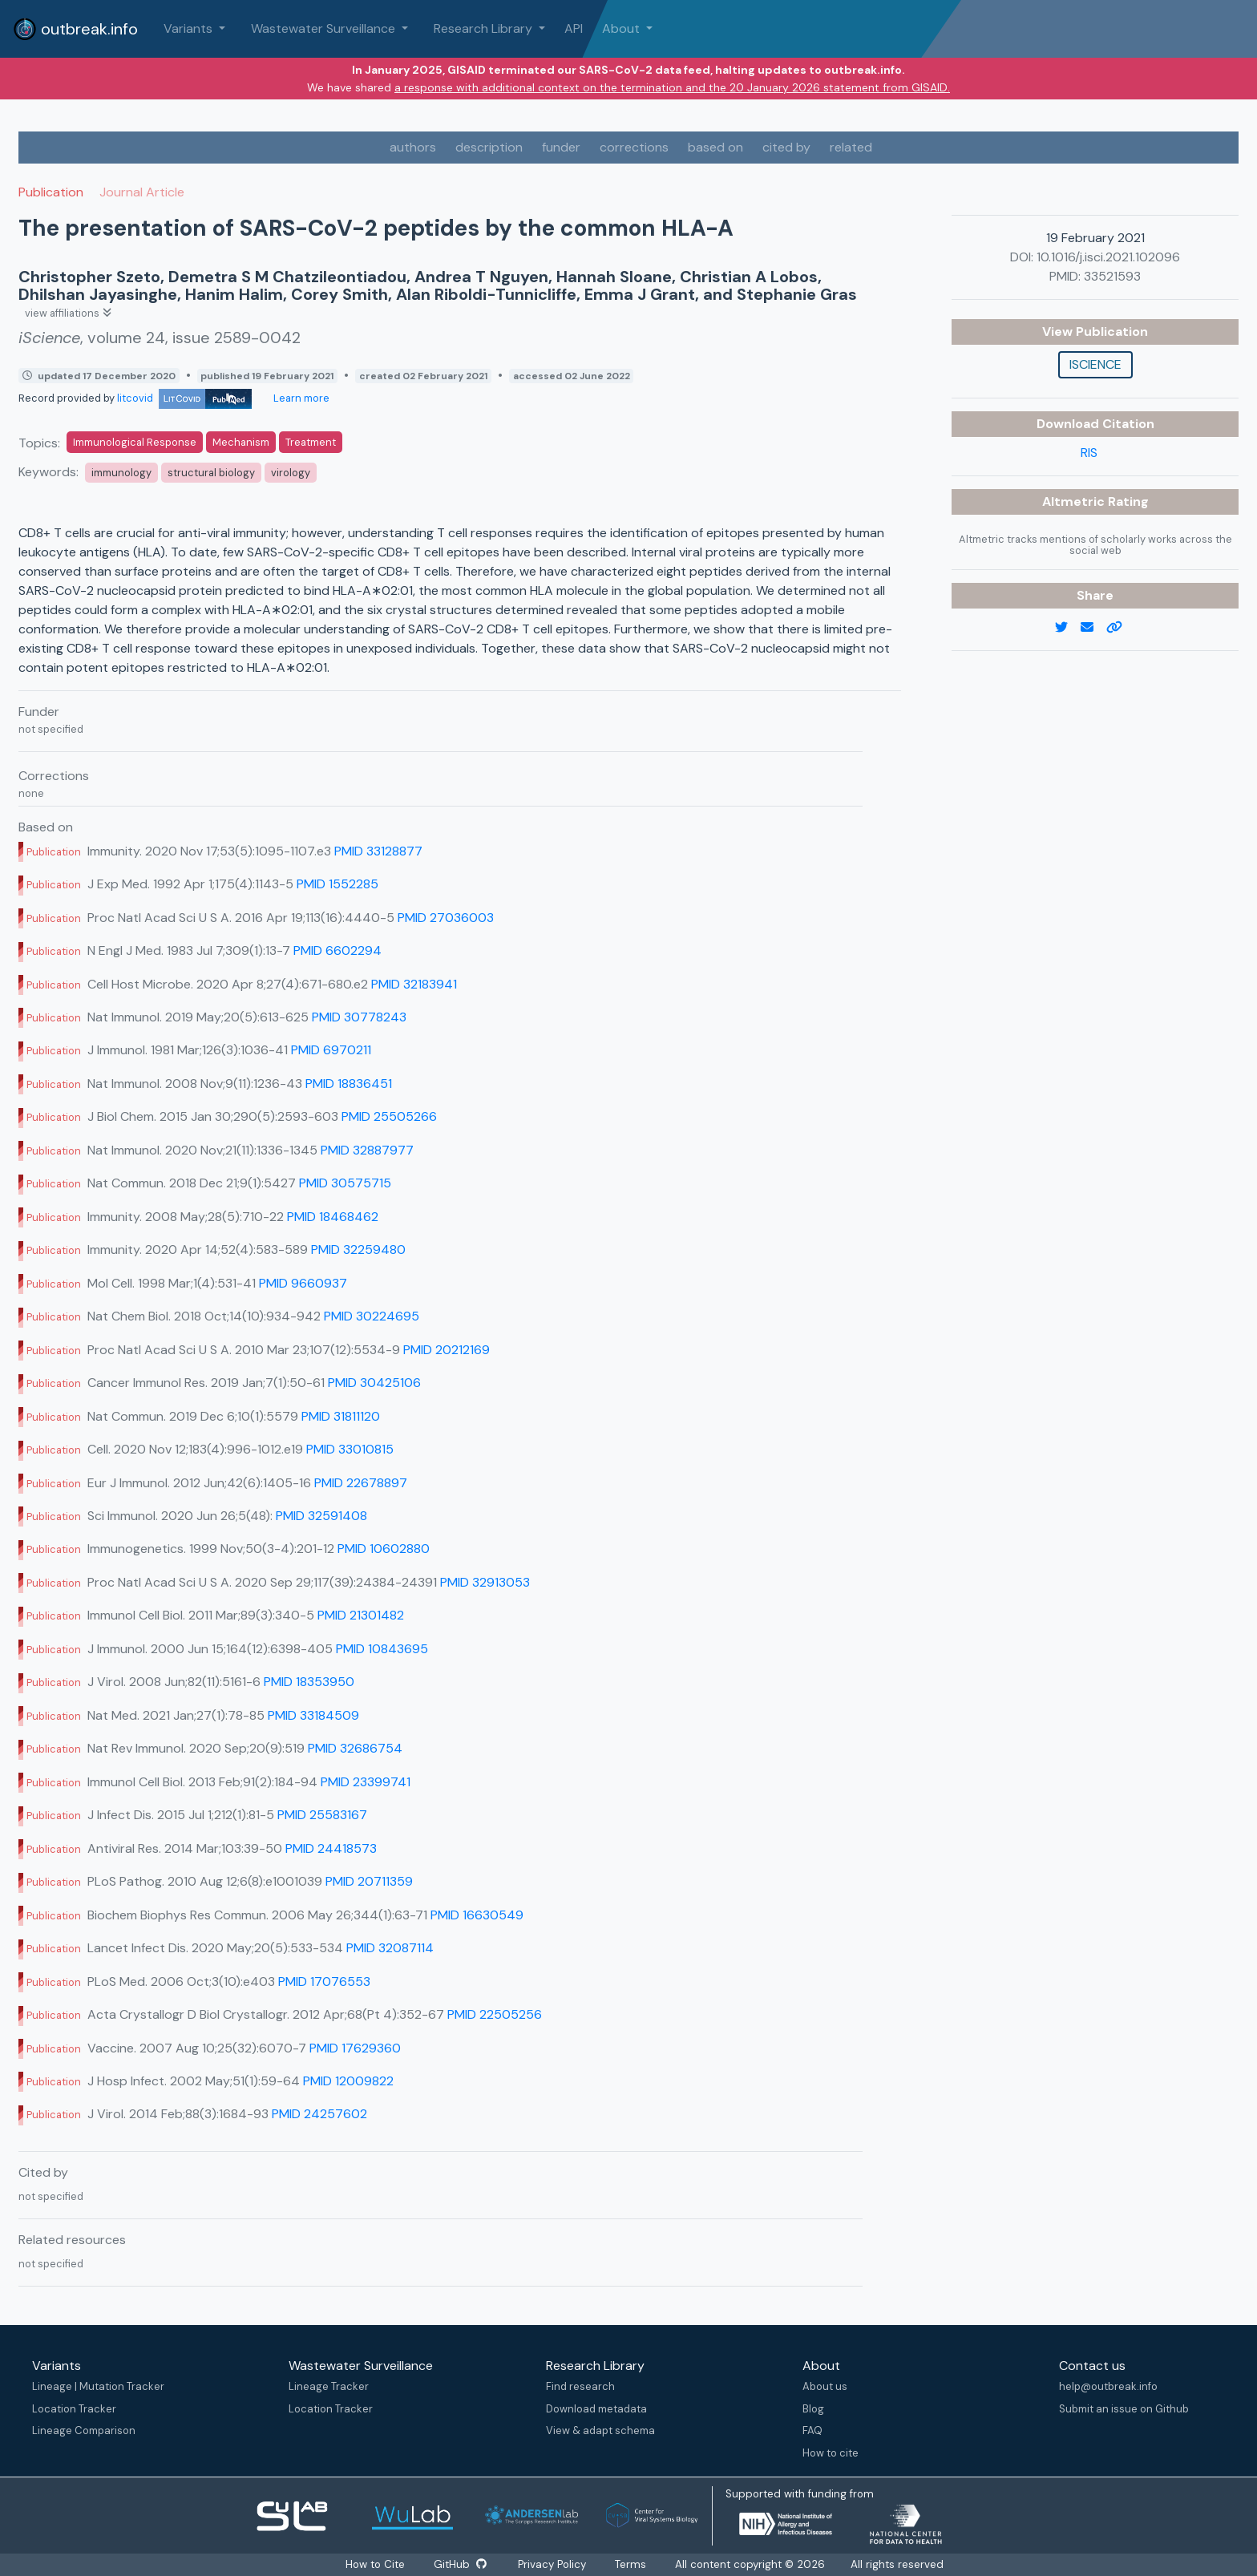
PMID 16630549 (476, 1915)
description (489, 147)
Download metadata (596, 2409)
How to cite (830, 2453)
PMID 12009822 (348, 2081)
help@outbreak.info (1108, 2386)
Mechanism (240, 442)
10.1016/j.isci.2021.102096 (1108, 257)
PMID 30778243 (359, 1017)
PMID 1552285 (337, 884)
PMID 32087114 (390, 1947)
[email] (1093, 627)
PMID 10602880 (383, 1548)
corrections (634, 147)
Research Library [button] (485, 28)
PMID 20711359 (369, 1881)
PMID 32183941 (414, 984)
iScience (1095, 364)
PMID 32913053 (485, 1582)
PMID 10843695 (382, 1648)
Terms (630, 2564)
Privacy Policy (552, 2564)
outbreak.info (75, 29)
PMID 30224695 (371, 1316)
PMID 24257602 (319, 2113)
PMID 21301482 (360, 1615)
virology (290, 472)
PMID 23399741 (365, 1781)
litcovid (184, 398)
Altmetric (1075, 501)
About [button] (622, 28)
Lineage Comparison (83, 2430)
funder (561, 147)
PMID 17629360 (355, 2048)
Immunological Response (134, 442)
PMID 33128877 (378, 851)
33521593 (1112, 276)
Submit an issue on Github (1124, 2409)
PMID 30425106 (374, 1382)
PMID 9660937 (303, 1283)
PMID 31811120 (340, 1416)
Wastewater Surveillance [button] (324, 28)
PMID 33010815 (350, 1449)
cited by (786, 147)
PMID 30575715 (345, 1183)
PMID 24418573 (331, 1848)
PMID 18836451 (348, 1083)
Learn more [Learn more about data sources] (300, 398)
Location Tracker (74, 2409)
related (851, 147)
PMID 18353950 (309, 1681)
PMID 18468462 (332, 1216)
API (573, 28)
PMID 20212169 (446, 1349)
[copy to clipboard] (1120, 627)
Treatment (310, 442)
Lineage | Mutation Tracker (98, 2386)
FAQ (812, 2430)
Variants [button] (190, 28)
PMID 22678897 (360, 1482)
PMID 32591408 (321, 1515)
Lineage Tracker (329, 2386)
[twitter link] (1068, 627)
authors (413, 147)
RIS (1089, 452)
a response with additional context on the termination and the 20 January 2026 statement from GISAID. (672, 87)
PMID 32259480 (358, 1249)
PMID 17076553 (324, 1981)
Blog (813, 2409)
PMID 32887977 (367, 1150)
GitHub (460, 2564)
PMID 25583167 (322, 1814)
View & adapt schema (600, 2430)
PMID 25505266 (389, 1116)
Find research (580, 2386)
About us (824, 2386)
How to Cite (377, 2564)
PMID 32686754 (355, 1748)
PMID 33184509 (313, 1715)
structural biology (211, 472)
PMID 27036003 (446, 917)
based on (715, 147)
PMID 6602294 (337, 950)
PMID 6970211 (331, 1049)
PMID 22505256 (494, 2014)
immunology (121, 472)
